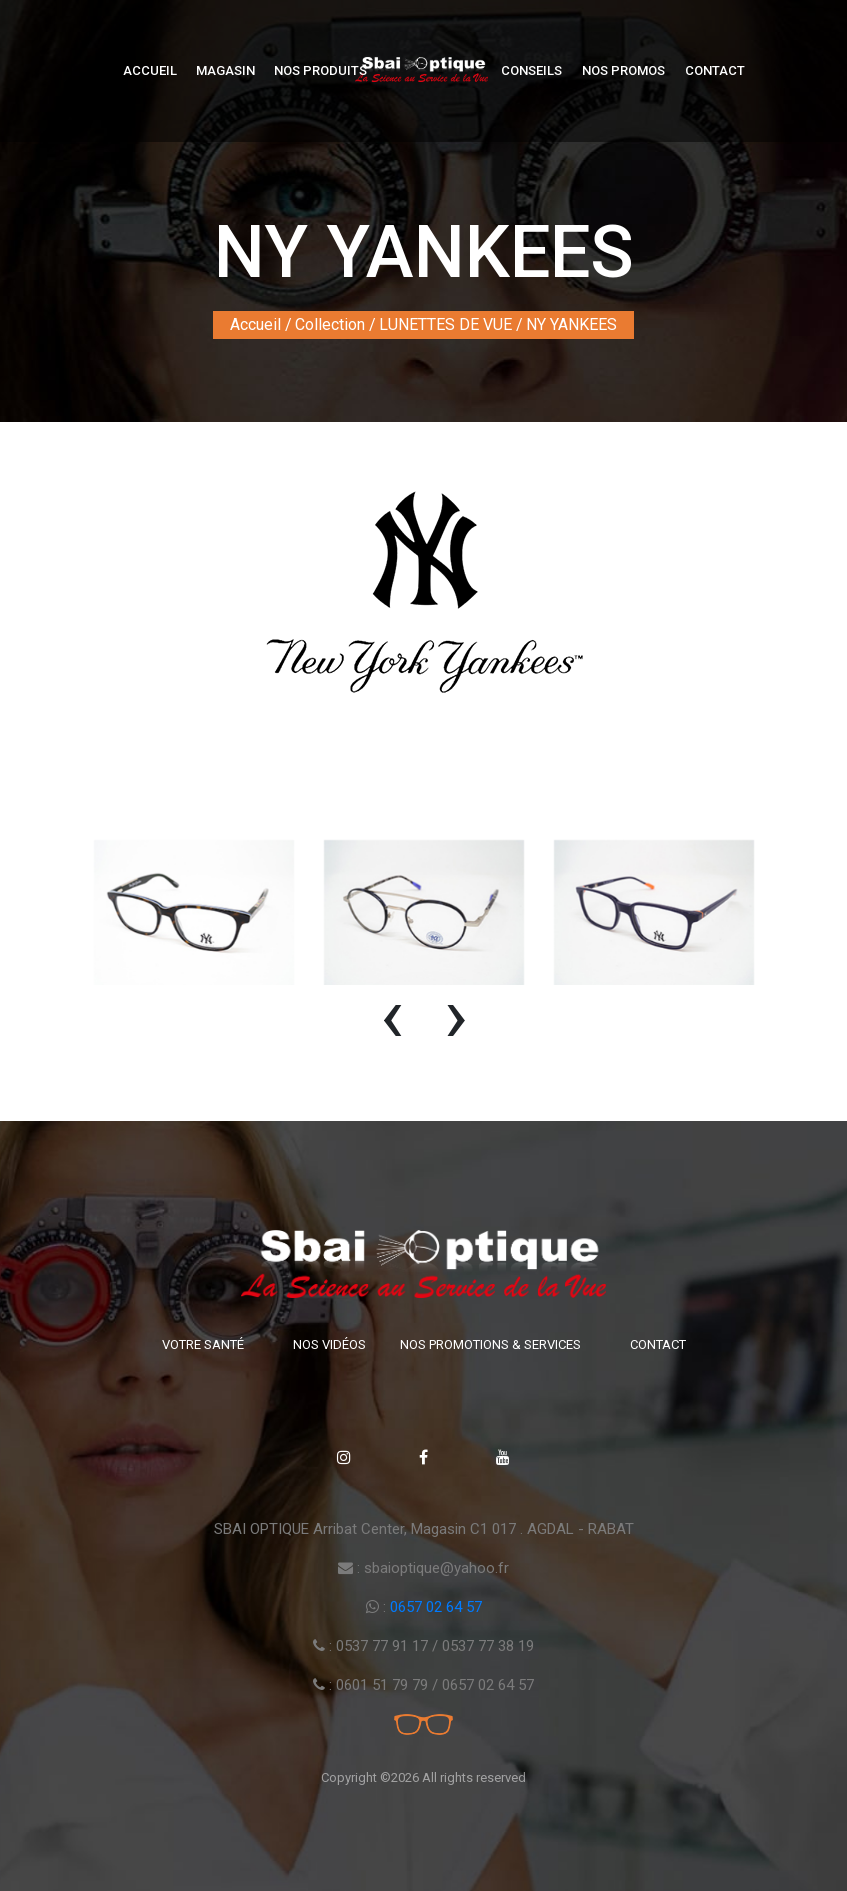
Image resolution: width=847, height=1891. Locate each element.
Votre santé (203, 1344)
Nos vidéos (329, 1344)
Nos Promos (623, 70)
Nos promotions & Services (490, 1344)
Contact (715, 70)
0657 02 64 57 (436, 1607)
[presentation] (392, 1024)
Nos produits (320, 70)
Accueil (150, 70)
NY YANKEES (571, 324)
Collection (330, 324)
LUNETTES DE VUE (445, 324)
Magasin (225, 70)
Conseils (531, 70)
